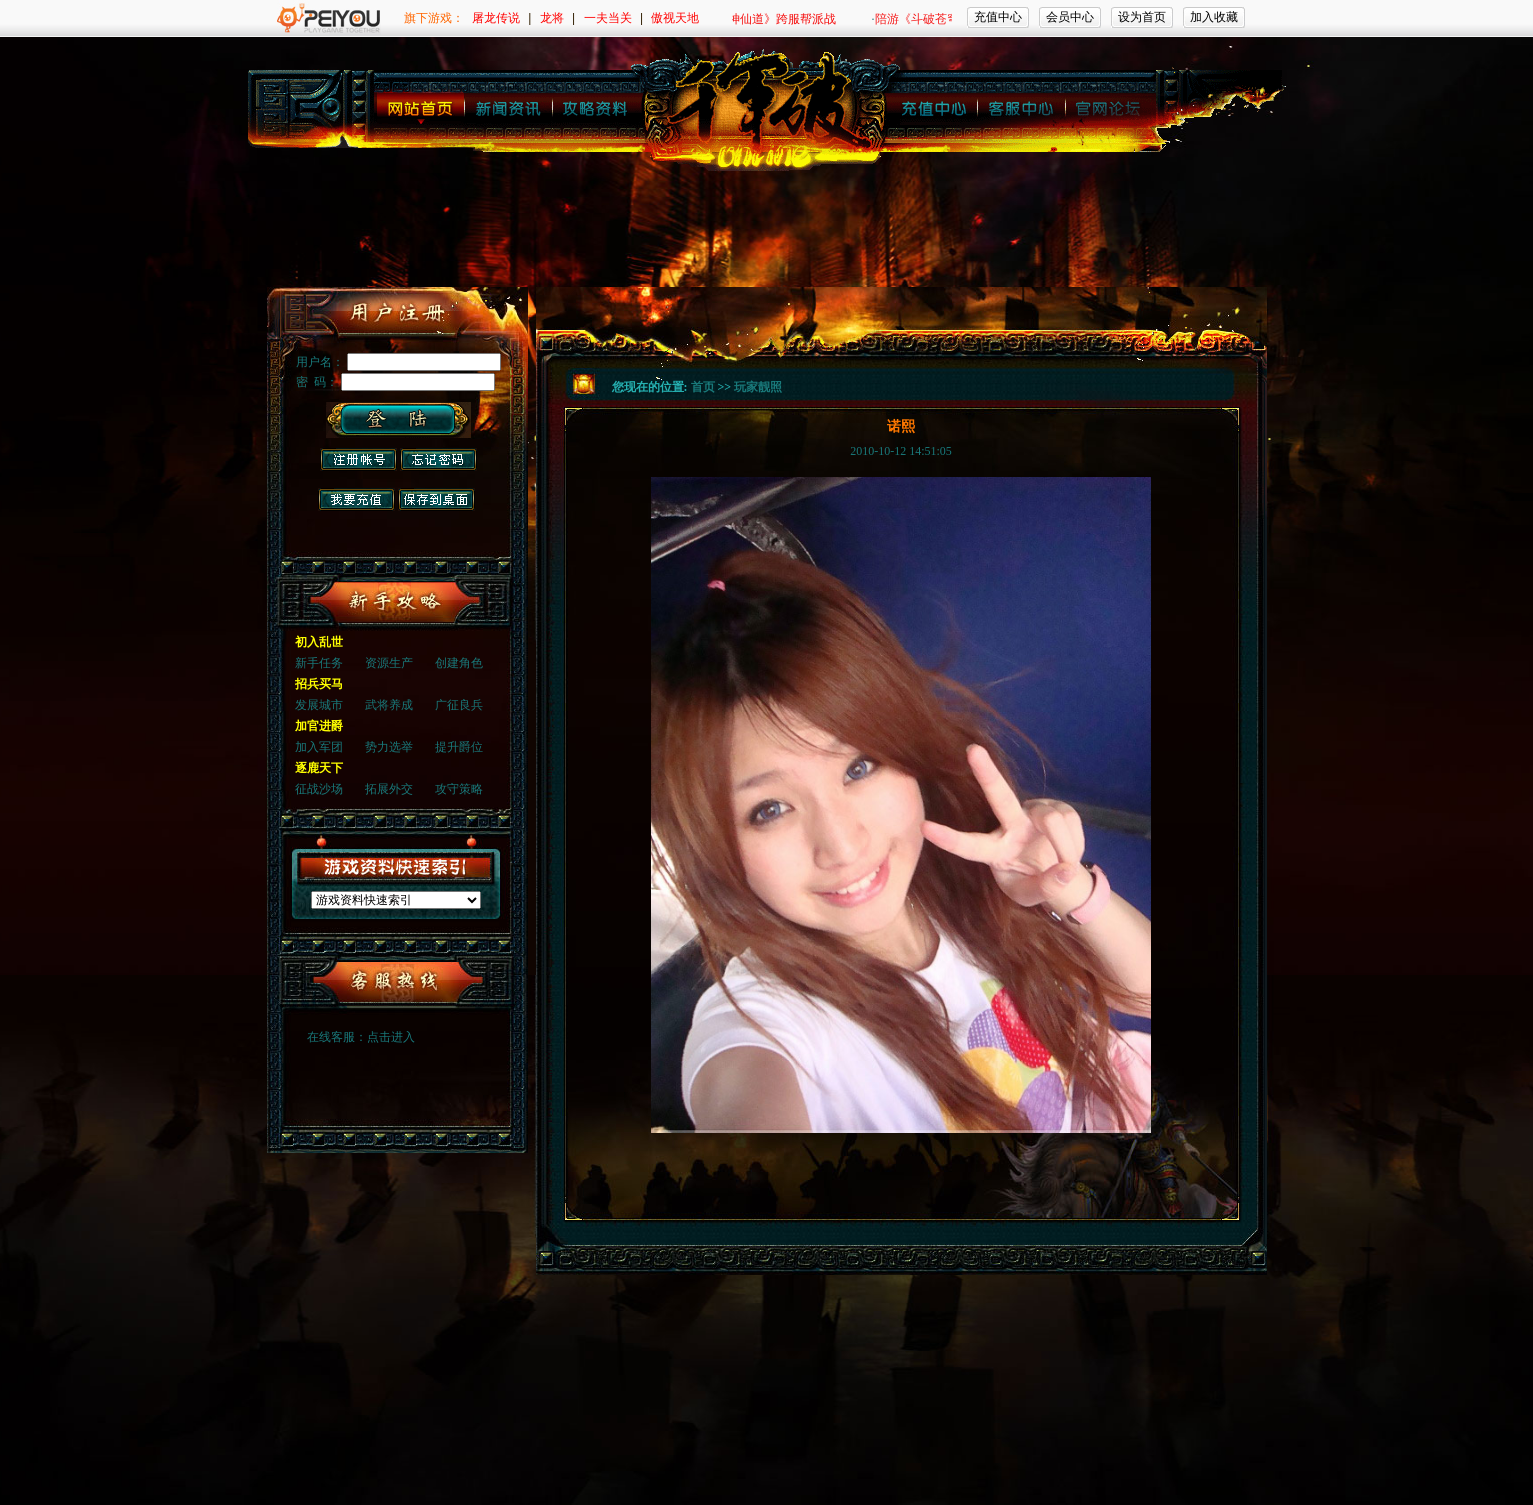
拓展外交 (389, 789)
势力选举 (389, 747)
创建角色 (459, 663)
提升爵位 (459, 747)
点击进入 (391, 1037)
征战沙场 (319, 789)
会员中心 (1070, 17)
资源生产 (389, 663)
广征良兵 (459, 705)
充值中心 (998, 17)
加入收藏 (1214, 17)
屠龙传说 (496, 18)
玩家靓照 (758, 387)
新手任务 (319, 663)
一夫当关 (608, 18)
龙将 (552, 18)
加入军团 (319, 747)
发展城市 (319, 705)
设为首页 (1142, 17)
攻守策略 (459, 789)
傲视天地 (675, 18)
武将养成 (389, 705)
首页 (703, 387)
